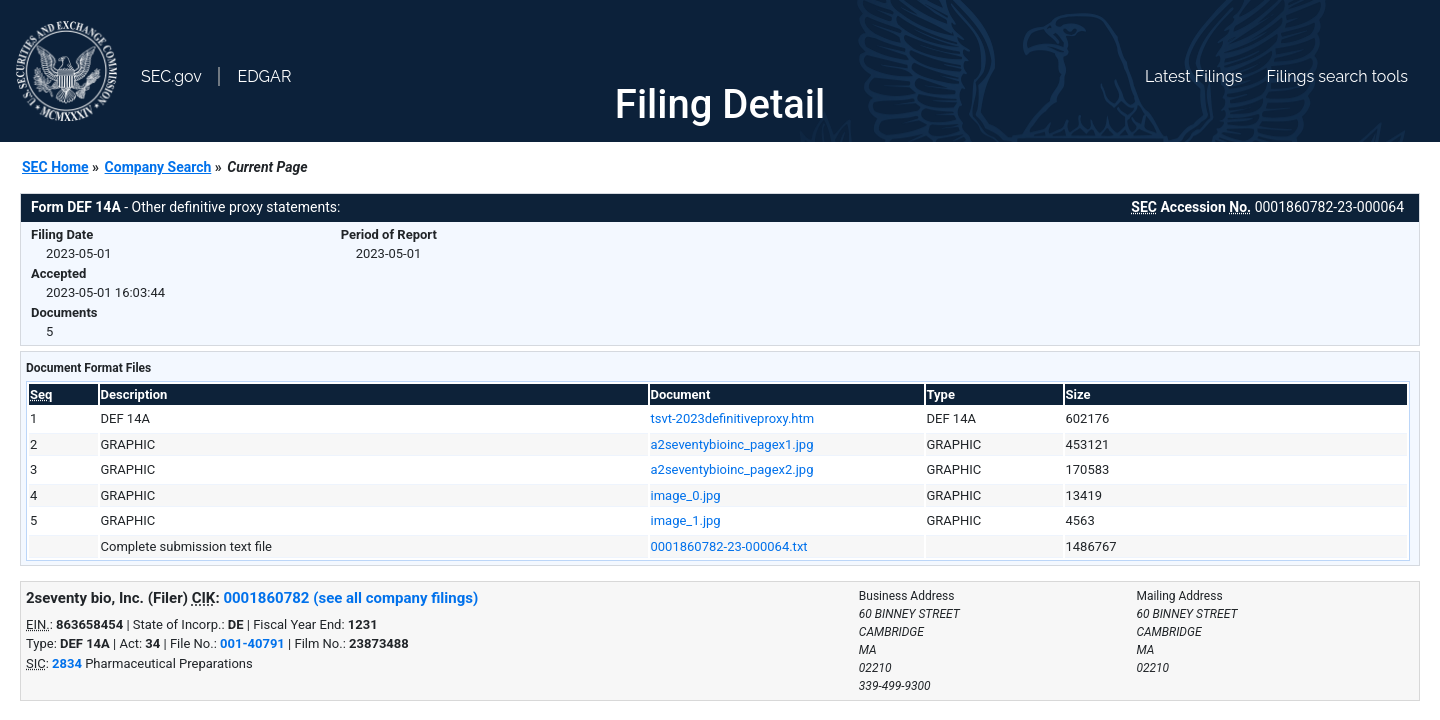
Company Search (158, 167)
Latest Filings (1193, 76)
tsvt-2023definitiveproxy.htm (733, 418)
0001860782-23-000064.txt (729, 546)
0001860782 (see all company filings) (350, 598)
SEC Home (55, 167)
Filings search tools (1337, 76)
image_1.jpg (686, 520)
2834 (67, 663)
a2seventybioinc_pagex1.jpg (732, 444)
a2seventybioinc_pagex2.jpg (732, 469)
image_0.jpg (686, 495)
